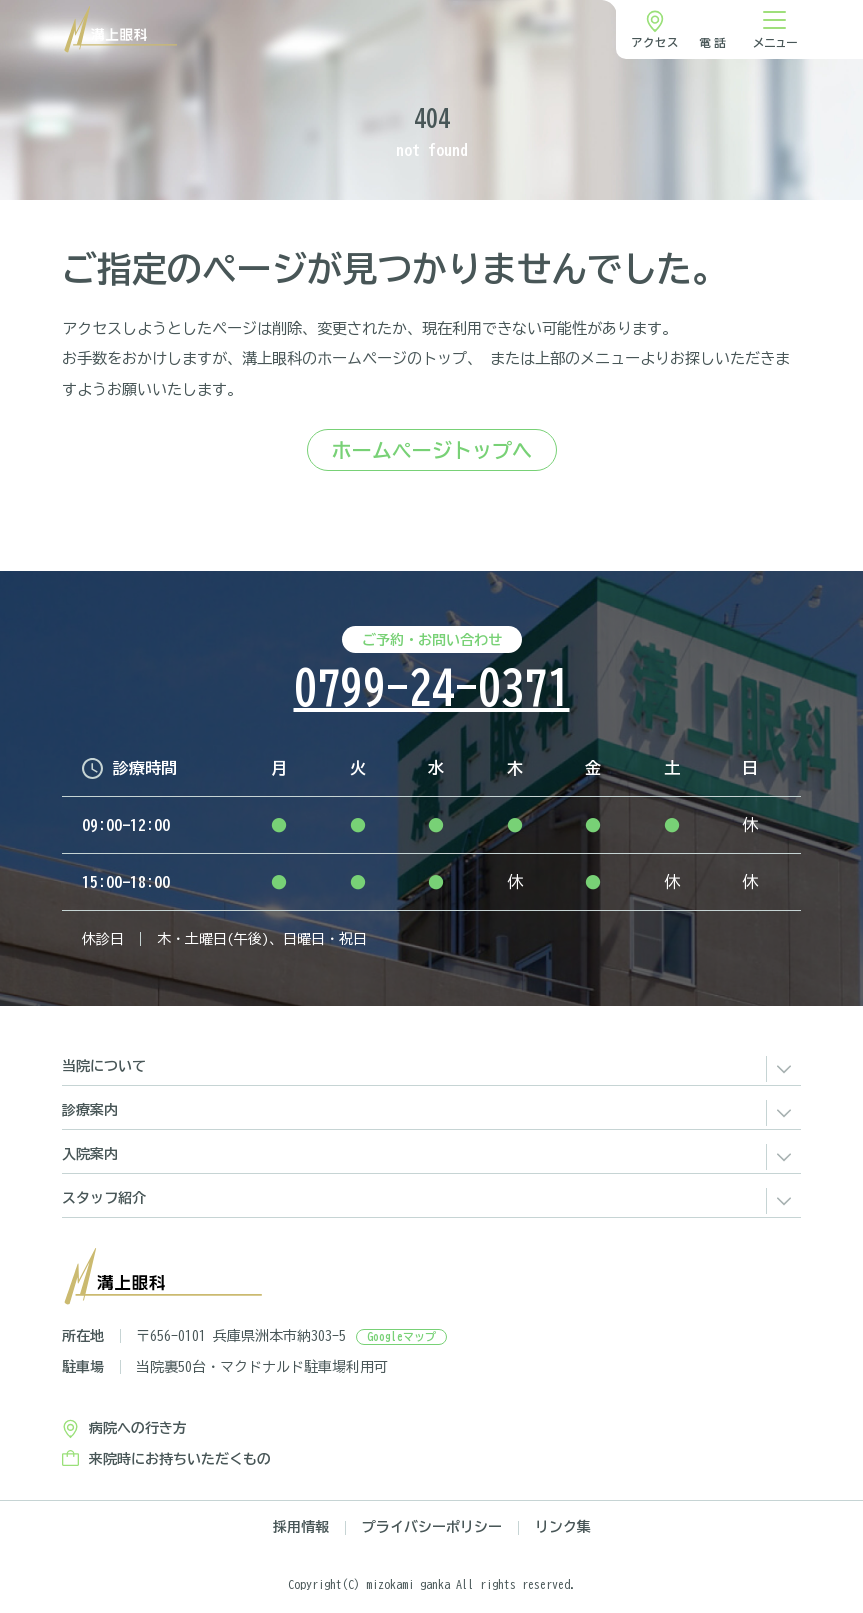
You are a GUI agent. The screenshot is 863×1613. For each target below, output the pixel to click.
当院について (104, 1066)
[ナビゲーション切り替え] (775, 29)
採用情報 (301, 1528)
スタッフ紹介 (104, 1198)
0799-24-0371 (432, 688)
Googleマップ (401, 1336)
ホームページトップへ (432, 450)
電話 (714, 42)
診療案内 (90, 1110)
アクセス (655, 42)
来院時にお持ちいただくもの (180, 1459)
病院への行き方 (138, 1428)
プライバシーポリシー (432, 1528)
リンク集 (563, 1528)
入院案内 (90, 1154)
